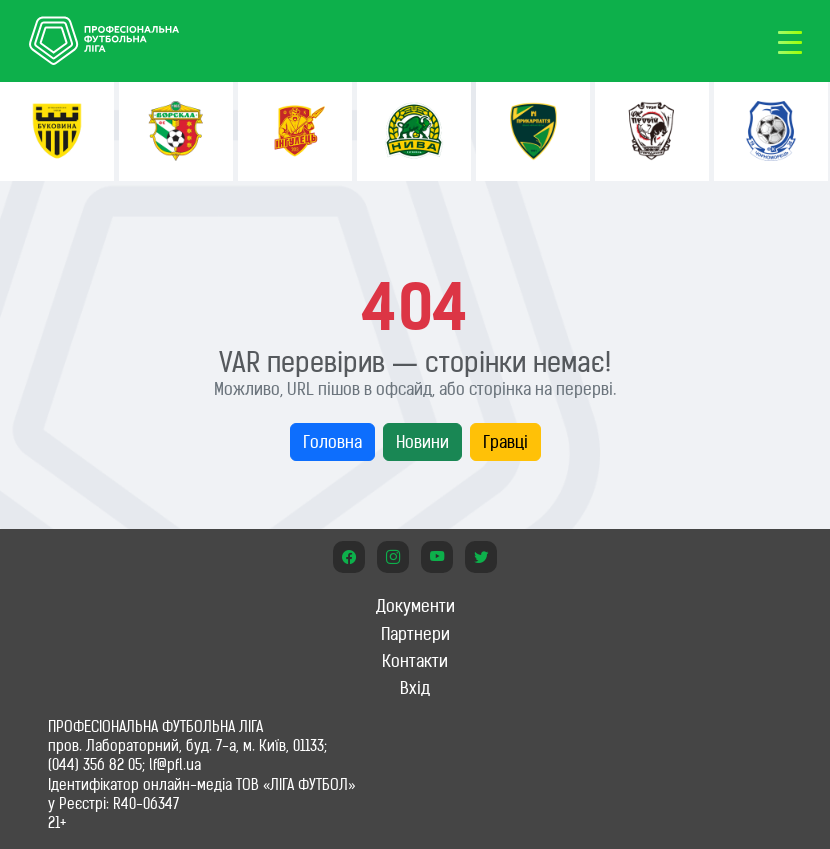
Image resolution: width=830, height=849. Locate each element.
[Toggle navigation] (790, 41)
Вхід (415, 688)
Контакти (415, 661)
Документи (415, 606)
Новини (422, 442)
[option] (57, 131)
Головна (332, 442)
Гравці (505, 442)
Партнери (415, 634)
